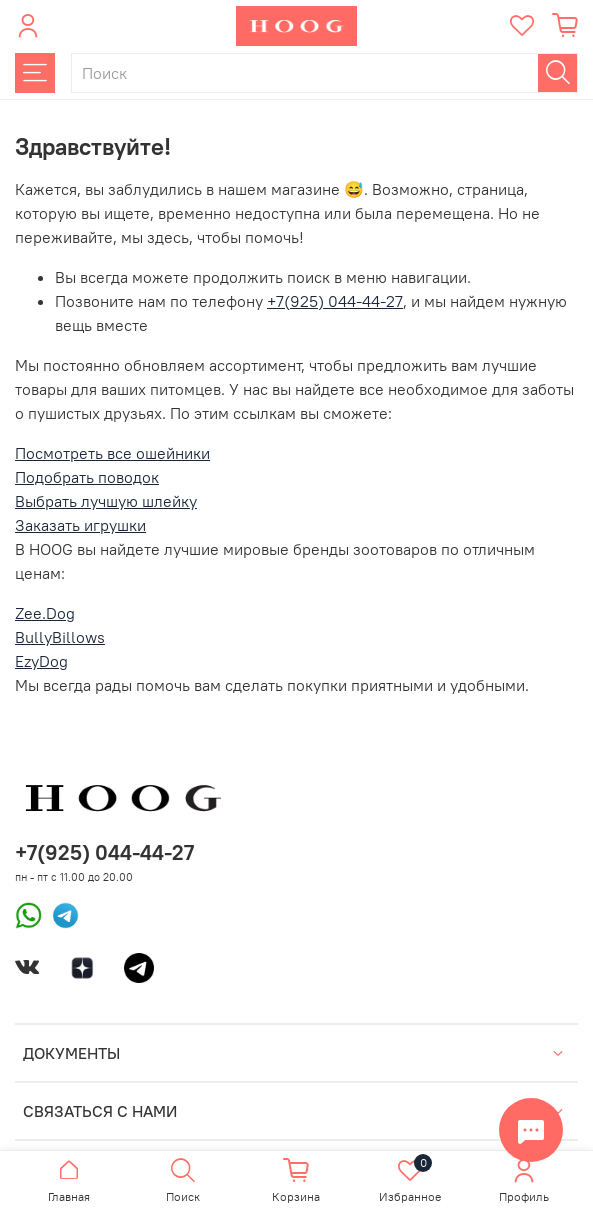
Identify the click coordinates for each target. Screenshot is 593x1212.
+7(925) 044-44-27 (335, 301)
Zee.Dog (45, 613)
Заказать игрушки (80, 525)
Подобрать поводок (87, 477)
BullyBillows (60, 637)
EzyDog (41, 661)
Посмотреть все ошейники (112, 453)
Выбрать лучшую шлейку (106, 501)
